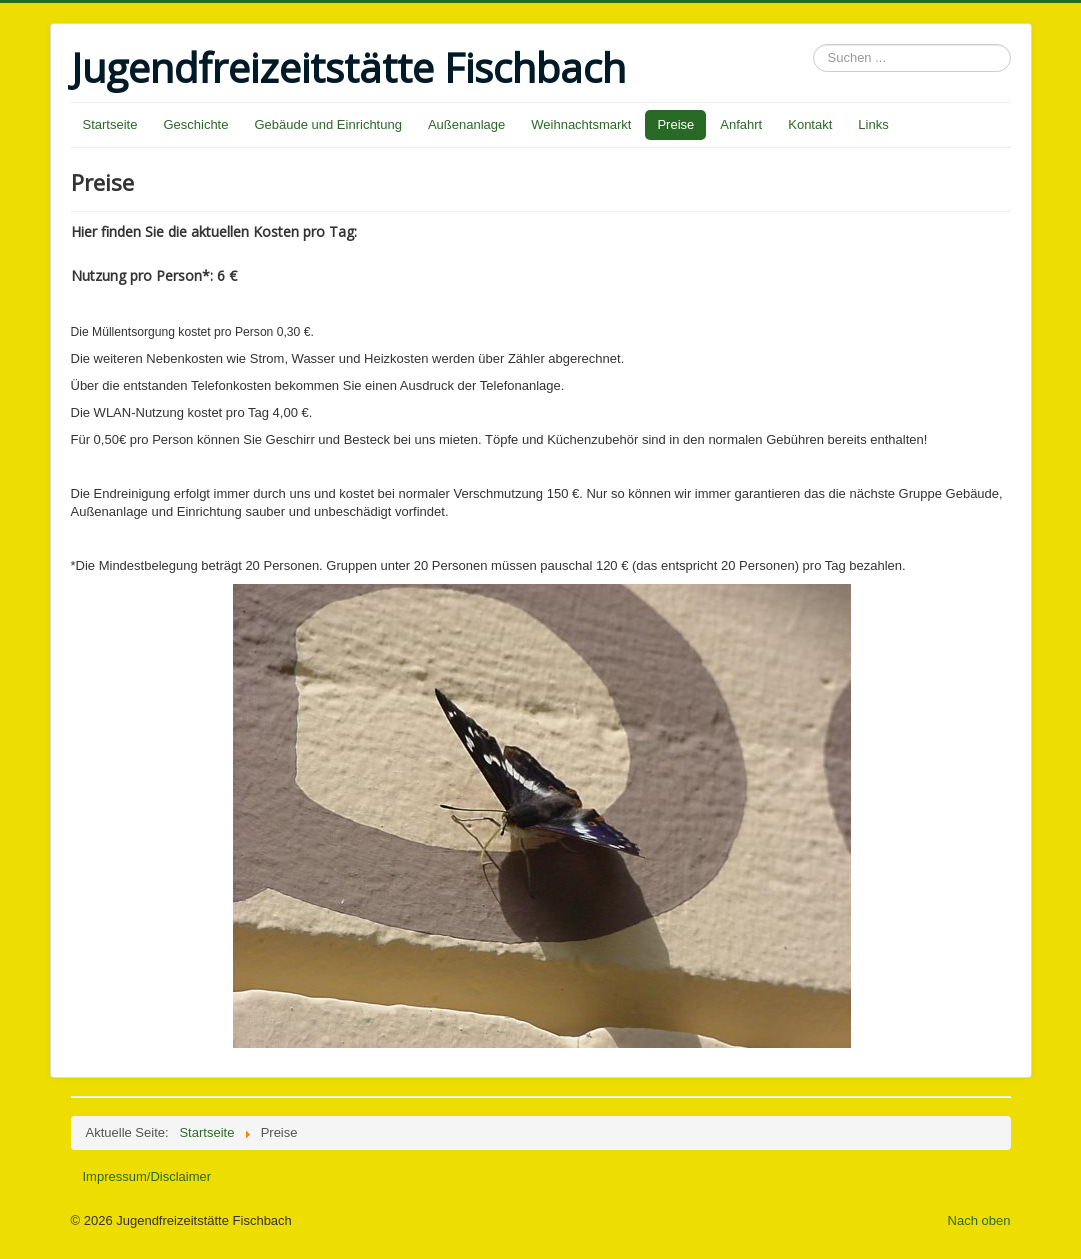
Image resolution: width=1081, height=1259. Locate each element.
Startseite (110, 124)
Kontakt (810, 124)
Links (873, 124)
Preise (675, 124)
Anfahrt (741, 124)
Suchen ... (813, 44)
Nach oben (979, 1220)
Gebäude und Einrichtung (327, 124)
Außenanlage (466, 124)
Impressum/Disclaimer (147, 1176)
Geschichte (195, 124)
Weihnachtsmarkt (581, 124)
